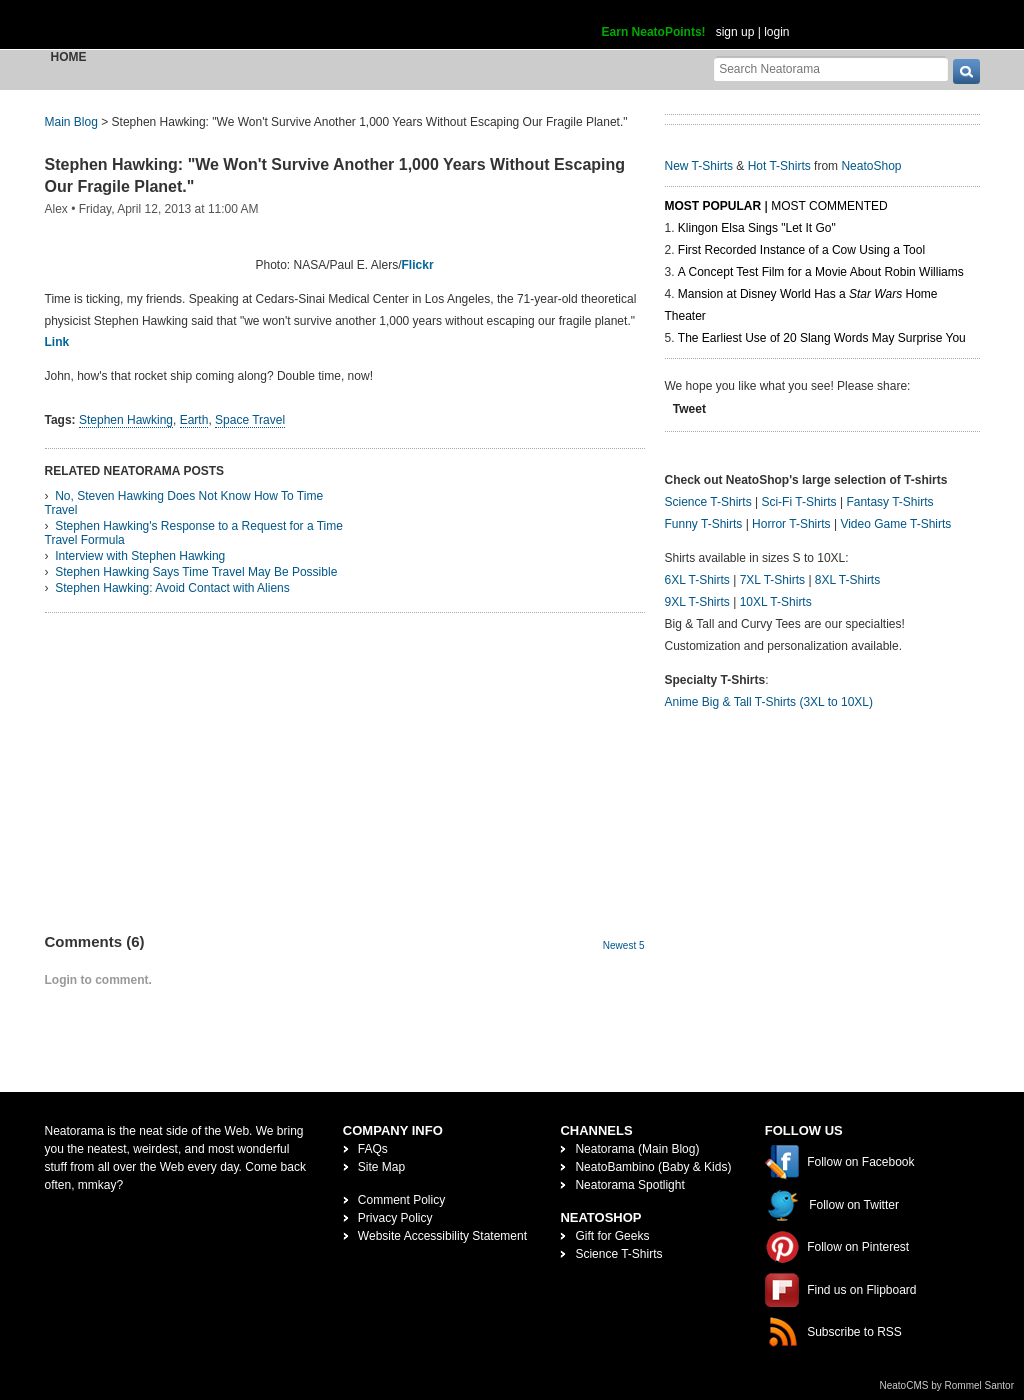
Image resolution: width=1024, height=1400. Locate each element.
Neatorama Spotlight (629, 1185)
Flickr (418, 265)
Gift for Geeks (612, 1236)
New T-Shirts (699, 166)
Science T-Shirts (708, 502)
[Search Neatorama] (831, 68)
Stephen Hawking (126, 420)
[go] (966, 71)
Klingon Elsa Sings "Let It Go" (757, 228)
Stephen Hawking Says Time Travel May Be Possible (196, 572)
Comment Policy (401, 1200)
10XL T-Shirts (776, 602)
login (776, 32)
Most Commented (829, 206)
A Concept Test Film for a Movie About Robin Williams (821, 272)
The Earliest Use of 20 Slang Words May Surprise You (822, 338)
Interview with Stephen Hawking (140, 556)
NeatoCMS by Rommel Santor (947, 1385)
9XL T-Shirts (697, 602)
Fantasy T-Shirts (889, 502)
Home (69, 57)
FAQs (373, 1149)
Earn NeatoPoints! (654, 32)
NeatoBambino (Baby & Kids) (653, 1167)
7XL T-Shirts (772, 580)
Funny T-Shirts (704, 524)
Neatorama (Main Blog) (637, 1149)
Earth (194, 420)
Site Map (381, 1167)
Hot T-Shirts (779, 166)
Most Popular (713, 206)
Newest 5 (624, 945)
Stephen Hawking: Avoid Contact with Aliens (172, 588)
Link (57, 342)
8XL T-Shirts (847, 580)
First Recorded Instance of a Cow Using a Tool (801, 250)
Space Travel (250, 420)
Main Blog (71, 122)
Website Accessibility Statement (442, 1236)
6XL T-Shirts (697, 580)
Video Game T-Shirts (895, 524)
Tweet (689, 409)
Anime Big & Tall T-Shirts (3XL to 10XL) (769, 702)
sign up (735, 32)
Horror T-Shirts (791, 524)
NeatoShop (871, 166)
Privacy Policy (395, 1218)
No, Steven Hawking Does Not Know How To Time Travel (184, 503)
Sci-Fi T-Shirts (798, 502)
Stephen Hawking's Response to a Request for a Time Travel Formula (194, 533)
